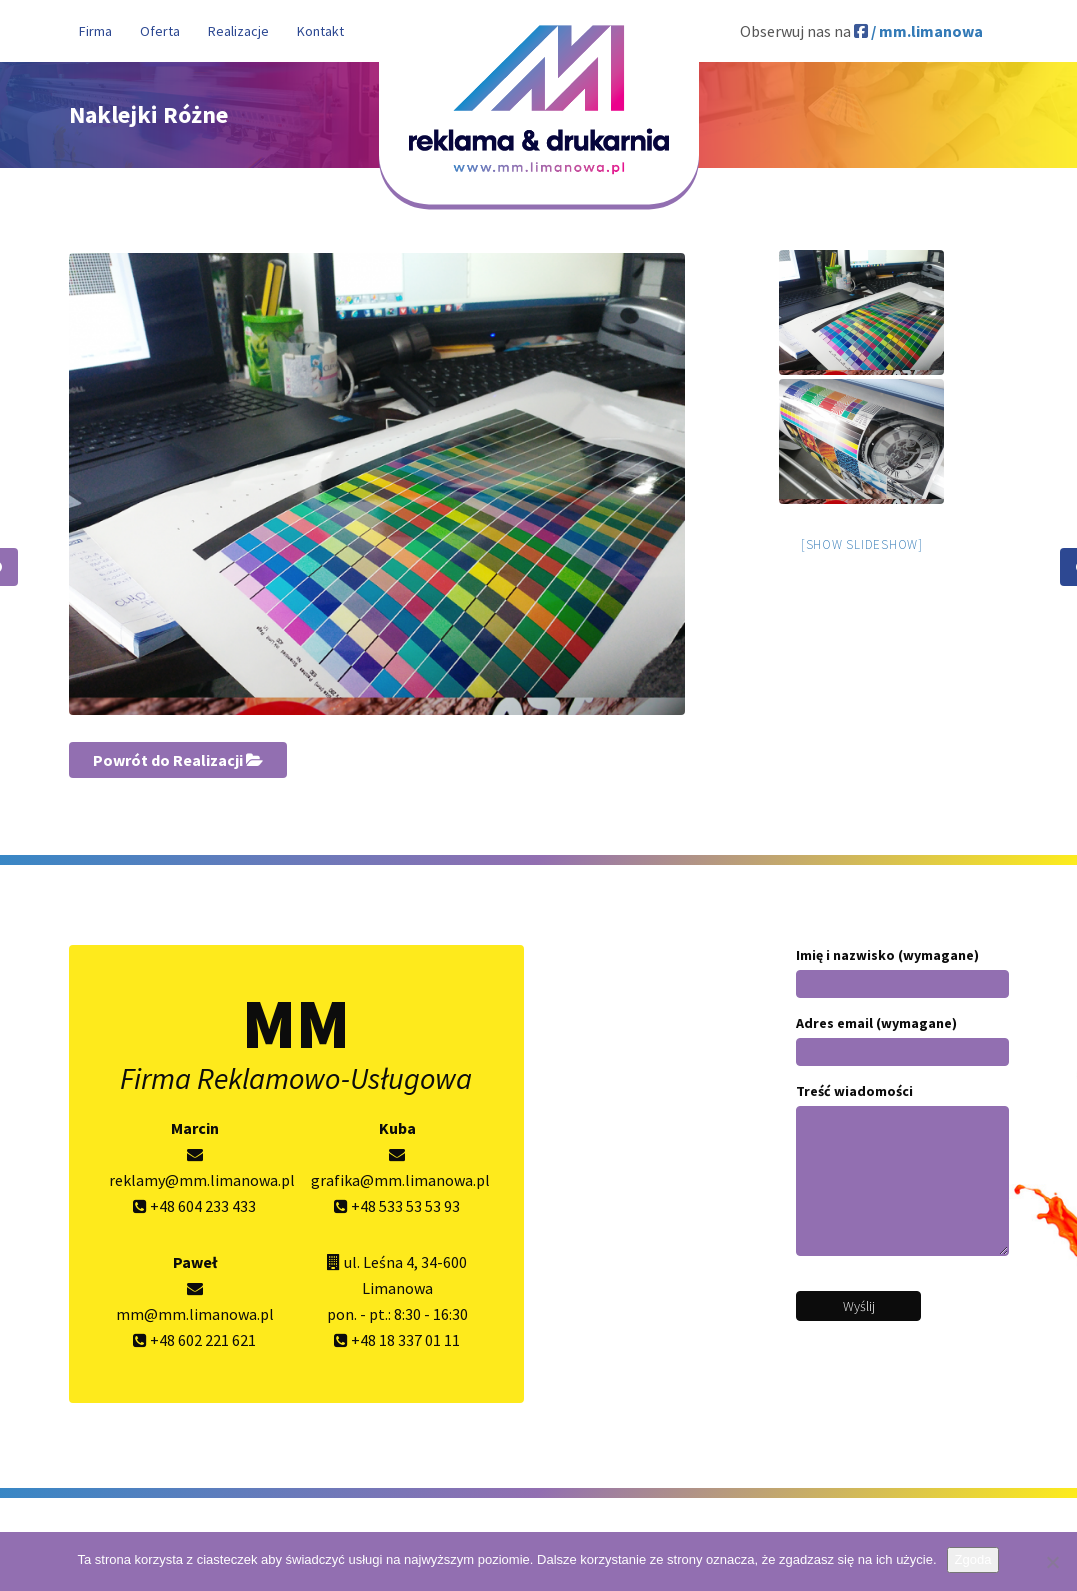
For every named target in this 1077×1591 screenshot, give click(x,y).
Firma (95, 31)
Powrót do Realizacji (178, 760)
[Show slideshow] (862, 544)
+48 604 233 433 (194, 1206)
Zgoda (973, 1559)
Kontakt (320, 31)
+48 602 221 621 (194, 1340)
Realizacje (238, 31)
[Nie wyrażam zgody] (1052, 1562)
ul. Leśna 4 (379, 1262)
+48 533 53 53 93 (397, 1206)
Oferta (160, 31)
